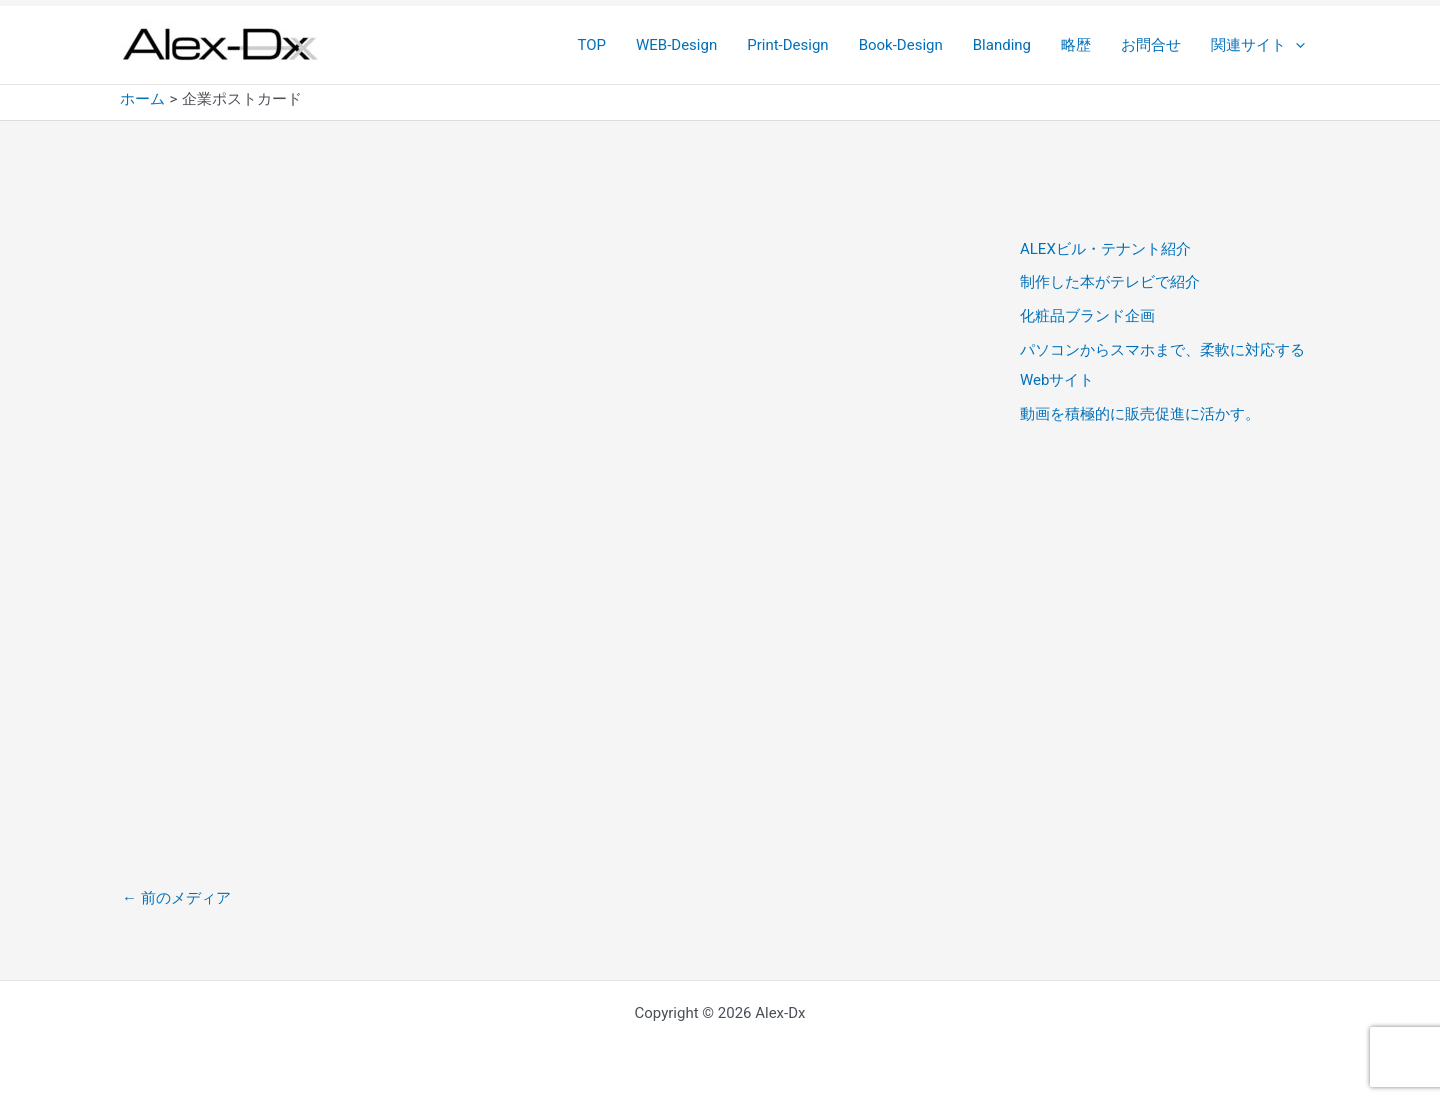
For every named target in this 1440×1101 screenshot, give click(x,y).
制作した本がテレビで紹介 (1110, 282)
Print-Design (787, 45)
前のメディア (176, 898)
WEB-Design (676, 45)
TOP (591, 45)
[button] (1295, 45)
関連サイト (1258, 45)
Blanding (1002, 45)
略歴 (1076, 45)
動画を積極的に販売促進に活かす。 (1140, 414)
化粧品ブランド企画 (1087, 316)
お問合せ (1151, 45)
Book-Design (901, 45)
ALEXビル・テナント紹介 (1105, 249)
